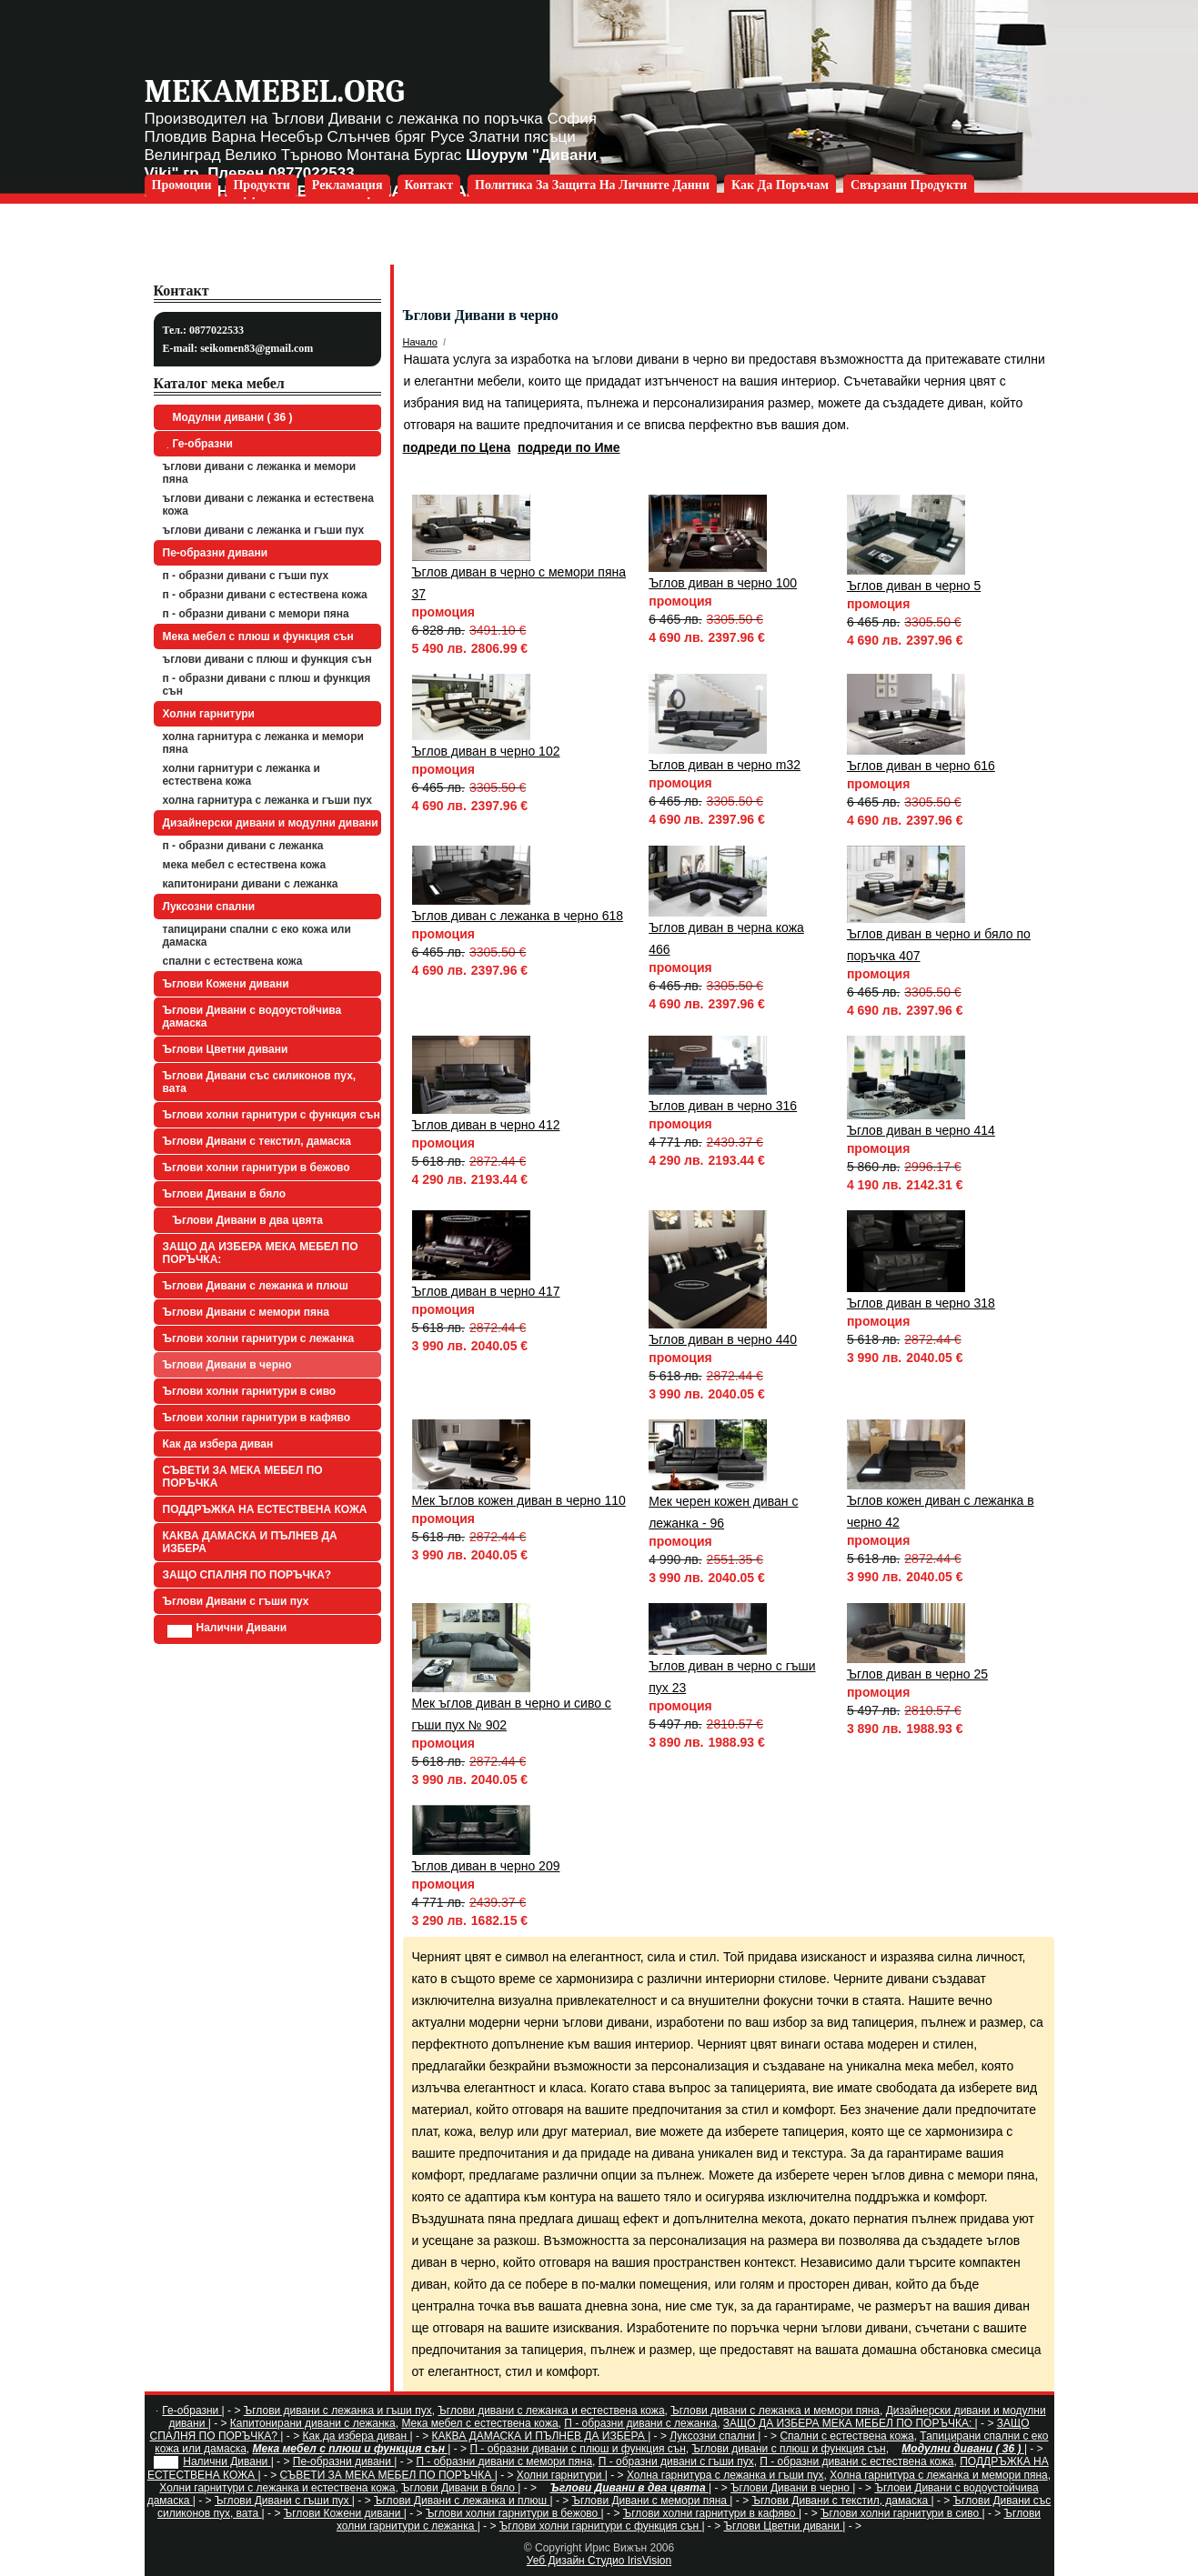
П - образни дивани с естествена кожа (265, 594)
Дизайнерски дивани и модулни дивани (270, 823)
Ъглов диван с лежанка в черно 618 (518, 915)
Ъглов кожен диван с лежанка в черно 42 (940, 1511)
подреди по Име (569, 447)
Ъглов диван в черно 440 (723, 1339)
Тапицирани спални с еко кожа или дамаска (257, 935)
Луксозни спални (209, 906)
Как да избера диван (218, 1444)
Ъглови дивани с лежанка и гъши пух (264, 530)
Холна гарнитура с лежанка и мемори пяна (263, 743)
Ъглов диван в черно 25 (917, 1674)
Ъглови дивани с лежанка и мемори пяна (260, 473)
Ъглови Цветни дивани (225, 1049)
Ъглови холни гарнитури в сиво (250, 1391)
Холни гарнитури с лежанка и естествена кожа (241, 774)
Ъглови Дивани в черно (227, 1364)
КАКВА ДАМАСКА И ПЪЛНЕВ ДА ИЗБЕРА (250, 1542)
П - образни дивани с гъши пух (246, 575)
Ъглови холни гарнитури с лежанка (259, 1338)
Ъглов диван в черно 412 (486, 1125)
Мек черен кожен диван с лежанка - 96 (723, 1512)
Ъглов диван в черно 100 (723, 583)
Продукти (261, 185)
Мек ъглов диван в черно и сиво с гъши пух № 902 (511, 1714)
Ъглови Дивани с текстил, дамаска (257, 1141)
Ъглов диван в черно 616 (921, 765)
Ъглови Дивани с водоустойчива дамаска (252, 1016)
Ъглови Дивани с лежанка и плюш (255, 1285)
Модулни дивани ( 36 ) (230, 417)
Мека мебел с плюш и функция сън (258, 636)
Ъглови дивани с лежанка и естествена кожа (268, 504)
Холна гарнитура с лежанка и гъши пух (267, 800)
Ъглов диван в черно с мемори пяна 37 (519, 583)
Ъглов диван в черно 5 (914, 585)
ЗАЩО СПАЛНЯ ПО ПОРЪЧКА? (247, 1575)
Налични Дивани (227, 1629)
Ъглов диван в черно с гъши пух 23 (732, 1677)
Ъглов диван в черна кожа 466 (726, 938)
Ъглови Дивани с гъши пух (236, 1601)
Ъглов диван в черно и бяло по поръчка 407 (939, 945)
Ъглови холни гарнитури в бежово (256, 1167)
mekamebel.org (275, 91)
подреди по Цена (457, 447)
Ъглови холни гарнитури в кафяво (257, 1417)
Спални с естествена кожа (233, 961)
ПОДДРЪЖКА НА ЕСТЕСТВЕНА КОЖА (265, 1509)
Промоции (182, 185)
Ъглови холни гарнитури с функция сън (271, 1114)
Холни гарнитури (209, 713)
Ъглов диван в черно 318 (921, 1303)
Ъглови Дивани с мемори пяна (246, 1312)
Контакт (429, 185)
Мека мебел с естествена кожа (245, 864)
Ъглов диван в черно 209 (486, 1866)
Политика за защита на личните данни (592, 185)
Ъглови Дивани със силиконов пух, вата (260, 1082)
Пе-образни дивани (215, 552)
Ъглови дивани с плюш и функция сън (267, 659)
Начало (420, 341)
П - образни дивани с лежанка (243, 845)
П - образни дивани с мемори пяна (256, 613)
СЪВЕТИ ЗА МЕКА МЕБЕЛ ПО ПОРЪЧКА (243, 1476)
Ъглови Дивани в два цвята (245, 1220)
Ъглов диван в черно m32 (724, 764)
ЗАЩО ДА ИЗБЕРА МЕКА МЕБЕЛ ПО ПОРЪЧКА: (260, 1253)
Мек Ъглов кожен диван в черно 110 (519, 1500)
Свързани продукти (909, 185)
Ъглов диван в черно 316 (723, 1105)
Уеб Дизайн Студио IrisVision (599, 2560)
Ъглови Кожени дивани (226, 983)
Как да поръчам (780, 185)
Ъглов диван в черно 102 (486, 751)
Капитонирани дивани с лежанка (250, 883)
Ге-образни (200, 443)
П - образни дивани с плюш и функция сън (267, 684)
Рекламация (347, 185)
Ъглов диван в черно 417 (486, 1291)
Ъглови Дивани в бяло (225, 1194)
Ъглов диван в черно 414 (921, 1130)
